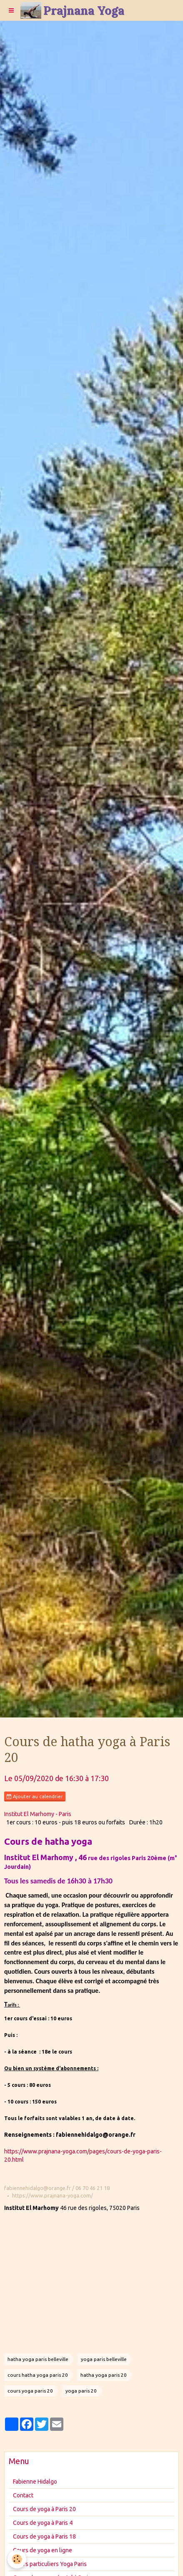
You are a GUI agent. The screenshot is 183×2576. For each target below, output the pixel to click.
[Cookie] (17, 2559)
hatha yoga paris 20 (103, 2375)
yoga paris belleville (104, 2359)
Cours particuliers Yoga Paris (50, 2564)
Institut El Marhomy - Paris (37, 1814)
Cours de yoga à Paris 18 (44, 2536)
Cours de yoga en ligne (42, 2550)
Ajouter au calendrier (35, 1796)
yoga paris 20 (81, 2390)
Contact (23, 2495)
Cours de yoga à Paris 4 (43, 2522)
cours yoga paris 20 (30, 2390)
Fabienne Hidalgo (35, 2481)
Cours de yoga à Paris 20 (44, 2509)
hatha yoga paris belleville (38, 2359)
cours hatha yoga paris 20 (38, 2375)
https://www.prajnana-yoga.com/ (52, 2195)
